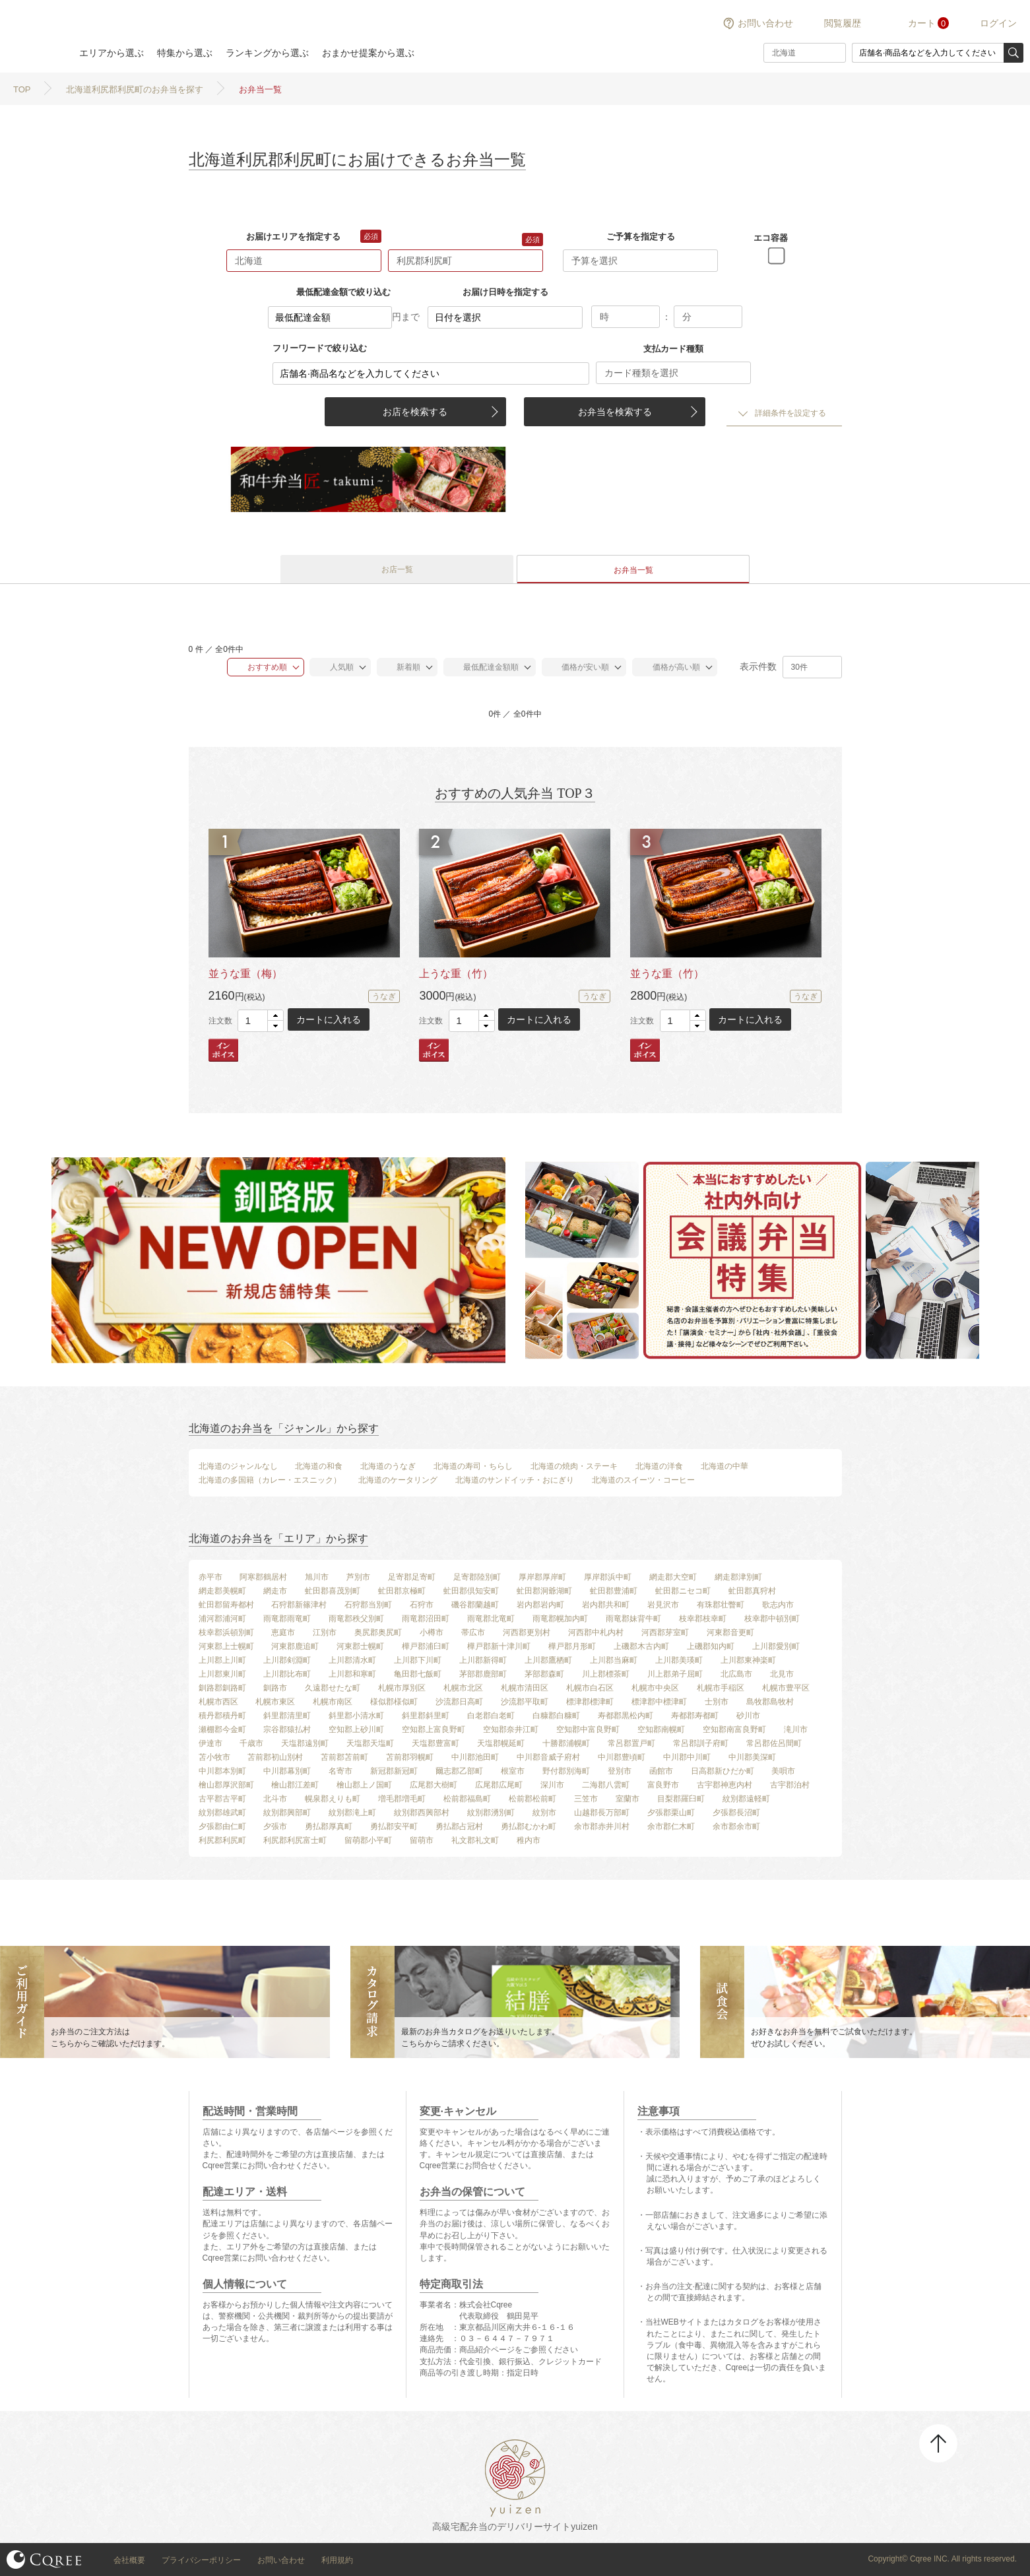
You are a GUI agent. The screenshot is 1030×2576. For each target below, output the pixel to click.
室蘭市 (627, 1798)
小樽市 (431, 1632)
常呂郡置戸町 (631, 1743)
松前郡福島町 (467, 1798)
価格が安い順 (579, 667)
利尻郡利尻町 (222, 1840)
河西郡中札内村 (596, 1632)
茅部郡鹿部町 (483, 1674)
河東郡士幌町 (360, 1646)
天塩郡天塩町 (370, 1743)
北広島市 (736, 1674)
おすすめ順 (260, 667)
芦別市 (358, 1577)
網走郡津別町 (738, 1577)
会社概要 (129, 2560)
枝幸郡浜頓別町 (226, 1632)
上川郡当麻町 (613, 1660)
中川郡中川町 (687, 1757)
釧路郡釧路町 (222, 1687)
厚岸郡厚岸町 (542, 1577)
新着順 (402, 667)
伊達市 (210, 1743)
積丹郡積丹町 (222, 1715)
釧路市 (275, 1687)
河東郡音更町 (730, 1632)
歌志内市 (778, 1604)
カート (922, 23)
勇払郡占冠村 (459, 1826)
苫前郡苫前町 (344, 1757)
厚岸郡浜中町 (607, 1577)
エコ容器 (771, 238)
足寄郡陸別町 (477, 1577)
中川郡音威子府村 (548, 1757)
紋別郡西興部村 (421, 1812)
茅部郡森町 (544, 1674)
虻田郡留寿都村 (226, 1604)
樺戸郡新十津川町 (499, 1646)
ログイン (998, 23)
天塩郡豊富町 (435, 1743)
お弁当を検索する (615, 411)
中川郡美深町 (752, 1757)
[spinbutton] (261, 1021)
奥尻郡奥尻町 (378, 1632)
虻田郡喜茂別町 (332, 1590)
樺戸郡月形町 (572, 1646)
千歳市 (251, 1743)
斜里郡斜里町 (425, 1715)
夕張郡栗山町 (671, 1812)
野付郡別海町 (566, 1771)
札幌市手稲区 (720, 1687)
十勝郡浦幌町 (566, 1743)
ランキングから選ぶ (267, 53)
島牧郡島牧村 (770, 1701)
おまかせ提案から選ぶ (368, 53)
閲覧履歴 (842, 23)
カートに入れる (328, 1019)
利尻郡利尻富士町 (295, 1840)
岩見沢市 (663, 1604)
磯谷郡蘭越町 (475, 1604)
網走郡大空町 (673, 1577)
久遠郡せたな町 (332, 1687)
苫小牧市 (214, 1757)
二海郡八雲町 (605, 1784)
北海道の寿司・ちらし (473, 1466)
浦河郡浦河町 (222, 1618)
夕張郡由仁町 (222, 1826)
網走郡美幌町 (222, 1590)
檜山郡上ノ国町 (364, 1784)
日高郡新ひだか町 (722, 1771)
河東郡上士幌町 (226, 1646)
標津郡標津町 (590, 1701)
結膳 (33, 36)
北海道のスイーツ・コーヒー (643, 1480)
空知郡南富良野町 (734, 1729)
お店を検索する (415, 411)
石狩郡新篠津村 (299, 1604)
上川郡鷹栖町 (548, 1660)
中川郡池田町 (475, 1757)
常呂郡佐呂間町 (774, 1743)
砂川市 (748, 1715)
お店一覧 (397, 569)
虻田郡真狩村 (752, 1590)
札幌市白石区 (590, 1687)
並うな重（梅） (245, 973)
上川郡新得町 (483, 1660)
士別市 (716, 1701)
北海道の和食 (318, 1466)
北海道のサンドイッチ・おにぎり (514, 1480)
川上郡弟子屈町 (675, 1674)
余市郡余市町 (736, 1826)
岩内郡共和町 (605, 1604)
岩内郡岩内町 (540, 1604)
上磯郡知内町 (710, 1646)
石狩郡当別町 (368, 1604)
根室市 (513, 1771)
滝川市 (796, 1729)
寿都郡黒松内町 (625, 1715)
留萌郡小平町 (368, 1840)
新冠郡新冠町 (394, 1771)
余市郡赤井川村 (601, 1826)
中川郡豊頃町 (621, 1757)
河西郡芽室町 (665, 1632)
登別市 (619, 1771)
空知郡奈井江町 (510, 1729)
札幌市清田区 (524, 1687)
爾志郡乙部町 (459, 1771)
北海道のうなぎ (388, 1466)
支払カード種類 (673, 349)
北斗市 (275, 1798)
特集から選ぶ (184, 53)
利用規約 (337, 2560)
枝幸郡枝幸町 (702, 1618)
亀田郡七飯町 (417, 1674)
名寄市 (340, 1771)
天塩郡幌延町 (501, 1743)
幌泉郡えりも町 (332, 1798)
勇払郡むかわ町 (528, 1826)
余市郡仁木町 (671, 1826)
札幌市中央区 (655, 1687)
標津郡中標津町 (659, 1701)
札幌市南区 (332, 1701)
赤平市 (210, 1577)
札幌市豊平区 (786, 1687)
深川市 (552, 1784)
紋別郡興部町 (287, 1812)
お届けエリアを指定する (293, 237)
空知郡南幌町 (661, 1729)
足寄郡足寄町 (411, 1577)
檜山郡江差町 (295, 1784)
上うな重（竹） (456, 973)
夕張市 (275, 1826)
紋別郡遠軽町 (746, 1798)
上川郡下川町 (417, 1660)
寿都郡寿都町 (695, 1715)
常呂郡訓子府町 (700, 1743)
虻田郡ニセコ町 (683, 1590)
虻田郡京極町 (402, 1590)
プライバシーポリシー (201, 2560)
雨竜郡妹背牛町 (633, 1618)
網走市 (275, 1590)
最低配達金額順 (485, 667)
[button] (275, 1015)
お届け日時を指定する (505, 292)
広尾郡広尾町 (499, 1784)
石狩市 (422, 1604)
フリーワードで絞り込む (320, 348)
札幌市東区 (275, 1701)
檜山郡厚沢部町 (226, 1784)
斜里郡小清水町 (356, 1715)
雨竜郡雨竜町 (287, 1618)
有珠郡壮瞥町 (720, 1604)
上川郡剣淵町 (287, 1660)
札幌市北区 (463, 1687)
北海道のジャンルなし (238, 1466)
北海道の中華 (724, 1466)
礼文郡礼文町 (475, 1840)
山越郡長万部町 (601, 1812)
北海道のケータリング (397, 1480)
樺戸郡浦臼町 (425, 1646)
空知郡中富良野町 (588, 1729)
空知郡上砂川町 (356, 1729)
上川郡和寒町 (352, 1674)
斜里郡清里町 (287, 1715)
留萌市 (422, 1840)
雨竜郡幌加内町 (560, 1618)
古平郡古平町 (222, 1798)
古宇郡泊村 (790, 1784)
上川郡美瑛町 (679, 1660)
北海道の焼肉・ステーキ (574, 1466)
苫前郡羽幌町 (410, 1757)
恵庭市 (283, 1632)
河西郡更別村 (526, 1632)
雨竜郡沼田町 (425, 1618)
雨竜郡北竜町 (491, 1618)
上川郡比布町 (287, 1674)
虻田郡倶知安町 (471, 1590)
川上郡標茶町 (605, 1674)
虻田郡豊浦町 (613, 1590)
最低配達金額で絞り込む (343, 292)
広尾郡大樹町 (433, 1784)
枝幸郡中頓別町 (772, 1618)
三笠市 (586, 1798)
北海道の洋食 (659, 1466)
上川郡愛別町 (776, 1646)
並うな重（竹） (667, 973)
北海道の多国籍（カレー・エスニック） (270, 1480)
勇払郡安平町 (394, 1826)
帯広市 (473, 1632)
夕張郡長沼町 (736, 1812)
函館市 (661, 1771)
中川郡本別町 (222, 1771)
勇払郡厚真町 (328, 1826)
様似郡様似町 (394, 1701)
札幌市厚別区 (402, 1687)
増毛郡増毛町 (402, 1798)
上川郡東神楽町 (748, 1660)
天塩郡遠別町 (305, 1743)
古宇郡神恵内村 (724, 1784)
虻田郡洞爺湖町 (544, 1590)
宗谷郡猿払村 (287, 1729)
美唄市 (783, 1771)
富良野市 (663, 1784)
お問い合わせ (765, 23)
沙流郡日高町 (459, 1701)
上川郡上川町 (222, 1660)
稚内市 (528, 1840)
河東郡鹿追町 (295, 1646)
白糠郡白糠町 (556, 1715)
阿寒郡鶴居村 (263, 1577)
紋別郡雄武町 (222, 1812)
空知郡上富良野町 (433, 1729)
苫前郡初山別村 (275, 1757)
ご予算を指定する (640, 237)
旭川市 (317, 1577)
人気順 (335, 667)
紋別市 (544, 1812)
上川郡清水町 (352, 1660)
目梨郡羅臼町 (681, 1798)
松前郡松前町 (532, 1798)
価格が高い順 (669, 667)
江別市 (325, 1632)
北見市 (782, 1674)
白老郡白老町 (491, 1715)
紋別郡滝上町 (352, 1812)
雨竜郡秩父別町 (356, 1618)
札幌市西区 (218, 1701)
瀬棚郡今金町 (222, 1729)
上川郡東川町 (222, 1674)
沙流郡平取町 (524, 1701)
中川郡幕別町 (287, 1771)
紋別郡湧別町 (491, 1812)
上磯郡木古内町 (641, 1646)
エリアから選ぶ (111, 53)
